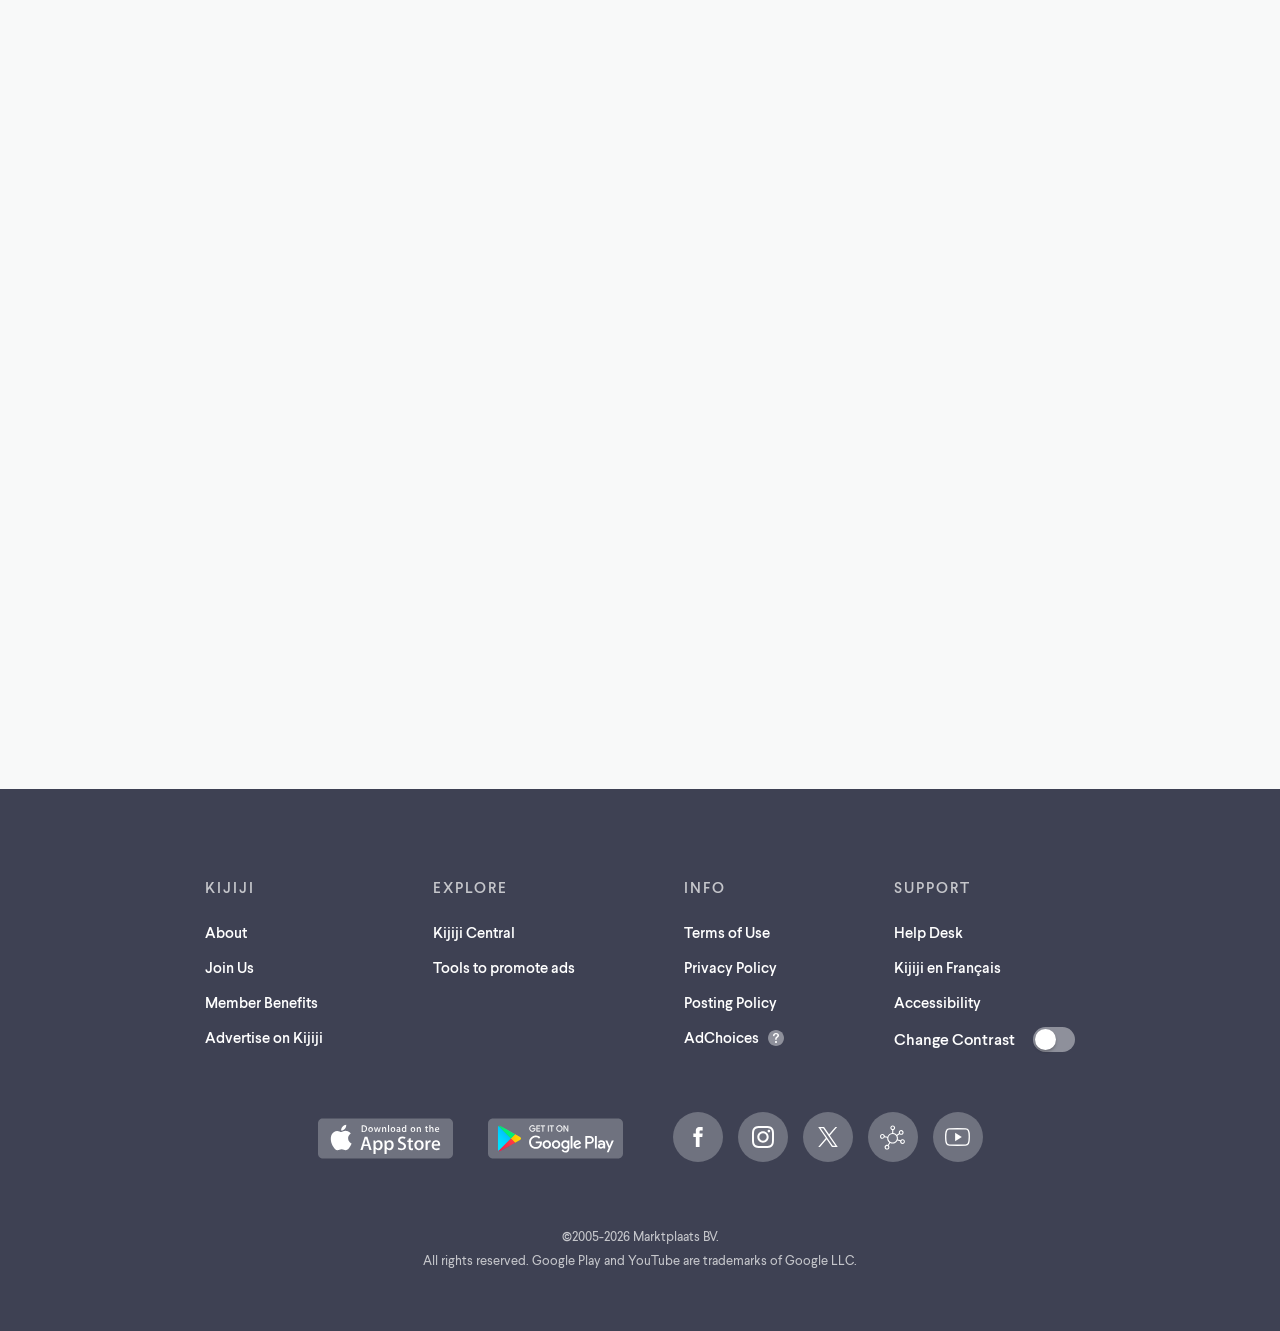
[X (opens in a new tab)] (828, 1137)
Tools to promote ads (504, 967)
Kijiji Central (474, 932)
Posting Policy (730, 1002)
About (226, 932)
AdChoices (721, 1037)
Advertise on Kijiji (264, 1037)
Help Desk (928, 932)
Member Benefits (261, 1002)
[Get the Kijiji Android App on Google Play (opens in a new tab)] (555, 1138)
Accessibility (937, 1002)
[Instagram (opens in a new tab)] (763, 1137)
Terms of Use (727, 932)
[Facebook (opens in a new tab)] (698, 1137)
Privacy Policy (730, 967)
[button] (385, 1138)
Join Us (229, 967)
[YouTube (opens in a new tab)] (958, 1137)
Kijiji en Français (947, 967)
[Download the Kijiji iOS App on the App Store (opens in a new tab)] (385, 1138)
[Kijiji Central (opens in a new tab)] (893, 1137)
